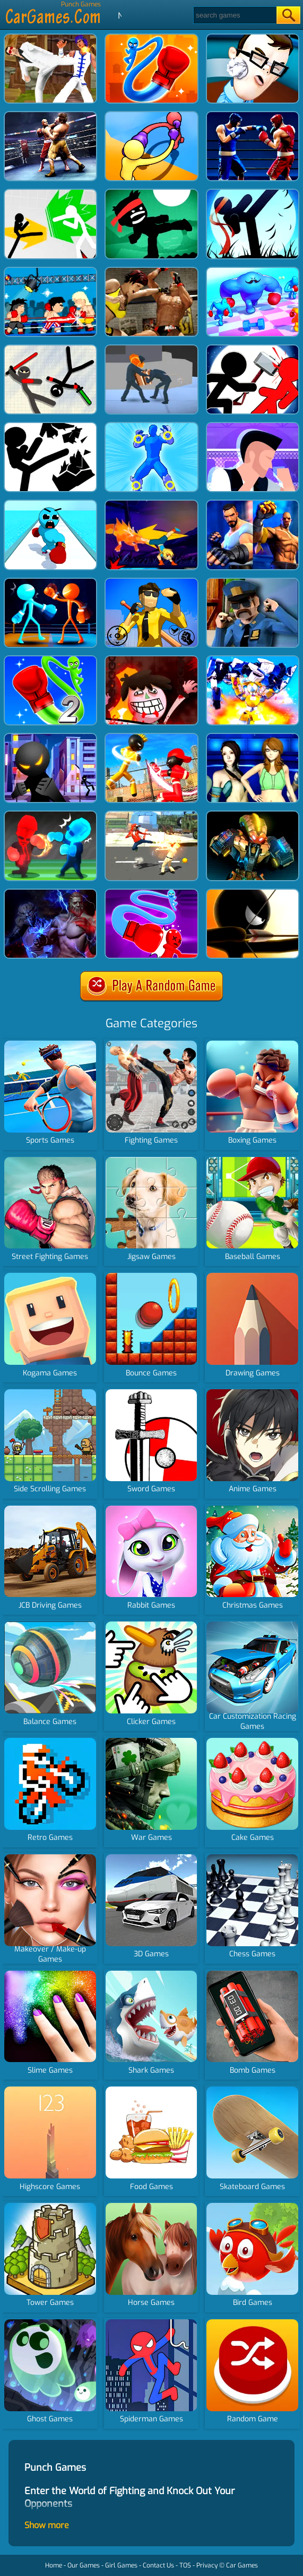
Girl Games (121, 2565)
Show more (46, 2525)
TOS (185, 2565)
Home (53, 2565)
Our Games (83, 2565)
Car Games (242, 2565)
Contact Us (158, 2565)
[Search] (234, 15)
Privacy (207, 2565)
